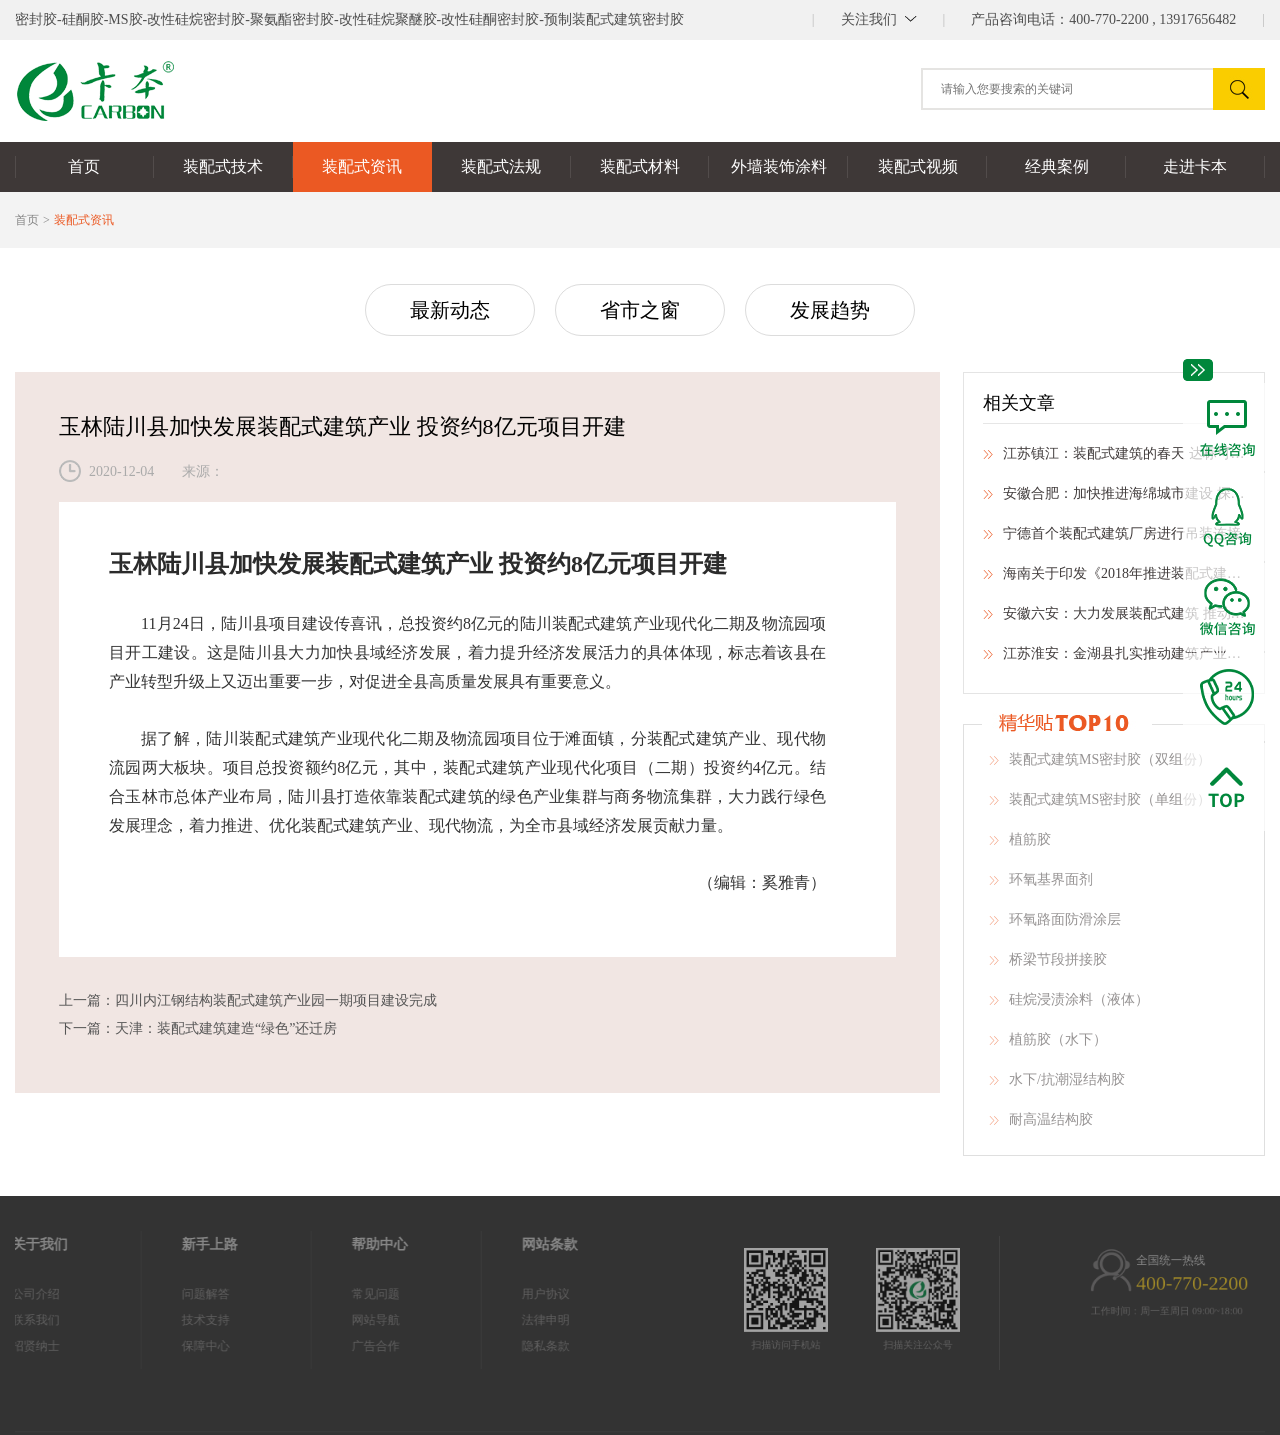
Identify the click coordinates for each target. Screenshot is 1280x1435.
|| (879, 19)
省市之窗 (640, 310)
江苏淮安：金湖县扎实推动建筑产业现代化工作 (1114, 660)
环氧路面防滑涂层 (1055, 926)
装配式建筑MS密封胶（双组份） (1100, 766)
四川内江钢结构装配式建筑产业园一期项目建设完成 (276, 1000)
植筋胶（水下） (1048, 1046)
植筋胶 (1020, 846)
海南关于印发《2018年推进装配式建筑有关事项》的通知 (1114, 580)
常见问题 (329, 1294)
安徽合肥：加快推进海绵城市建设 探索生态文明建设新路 (1114, 500)
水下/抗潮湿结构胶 (1057, 1086)
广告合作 (329, 1346)
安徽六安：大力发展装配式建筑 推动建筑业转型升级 (1114, 620)
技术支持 (159, 1320)
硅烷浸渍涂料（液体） (1069, 1006)
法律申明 (499, 1320)
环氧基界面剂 (1041, 886)
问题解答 (159, 1294)
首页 (27, 220)
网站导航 (329, 1320)
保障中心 (159, 1346)
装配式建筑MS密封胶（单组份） (1100, 806)
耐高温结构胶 (1041, 1126)
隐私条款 (499, 1346)
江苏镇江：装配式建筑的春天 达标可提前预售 (1114, 460)
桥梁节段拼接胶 (1048, 966)
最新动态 (450, 310)
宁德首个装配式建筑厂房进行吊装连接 (1112, 540)
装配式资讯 (84, 220)
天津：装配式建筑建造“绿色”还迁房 (226, 1028)
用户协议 (499, 1294)
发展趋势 (830, 310)
